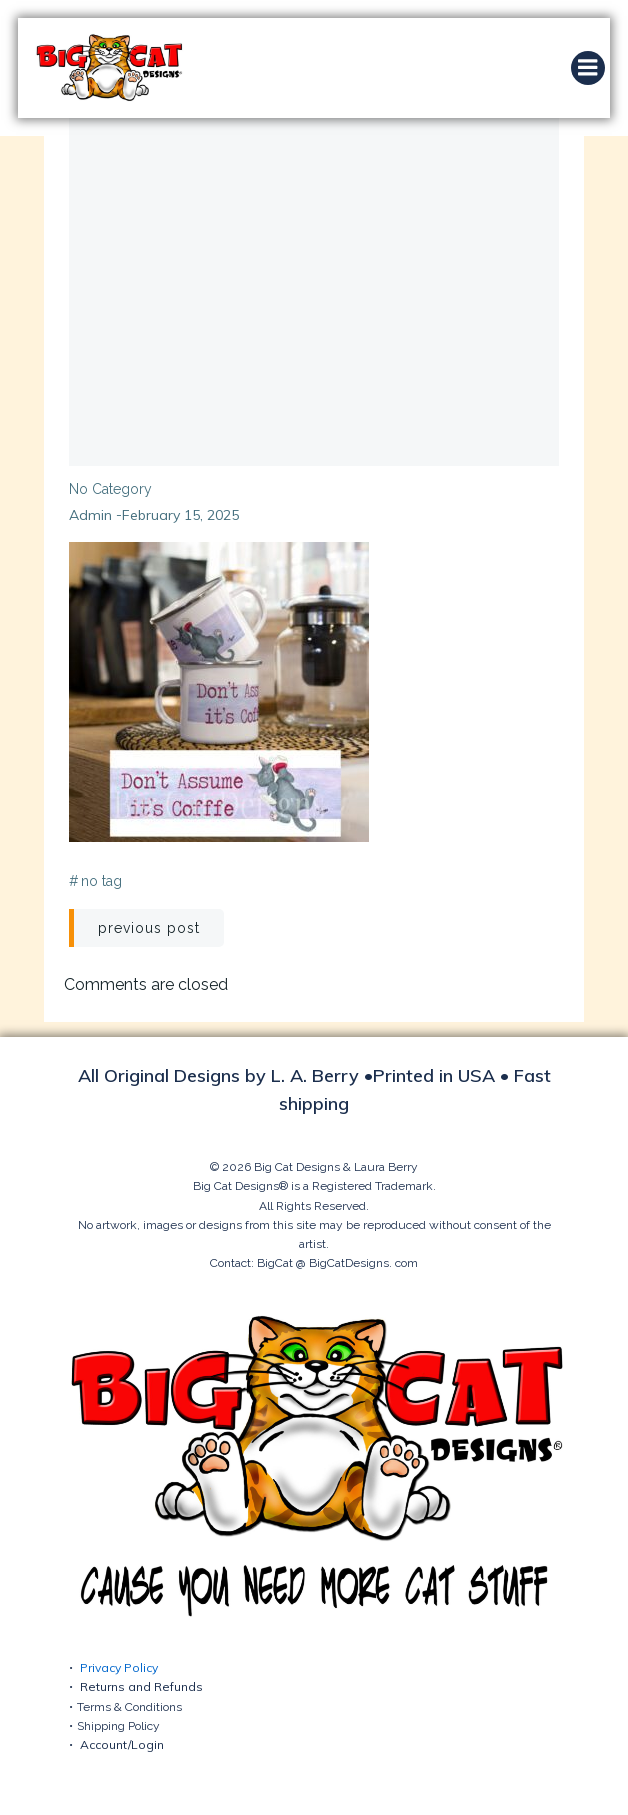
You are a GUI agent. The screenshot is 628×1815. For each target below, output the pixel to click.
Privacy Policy (119, 1667)
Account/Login (122, 1744)
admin (90, 515)
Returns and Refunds (141, 1686)
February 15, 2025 (180, 515)
